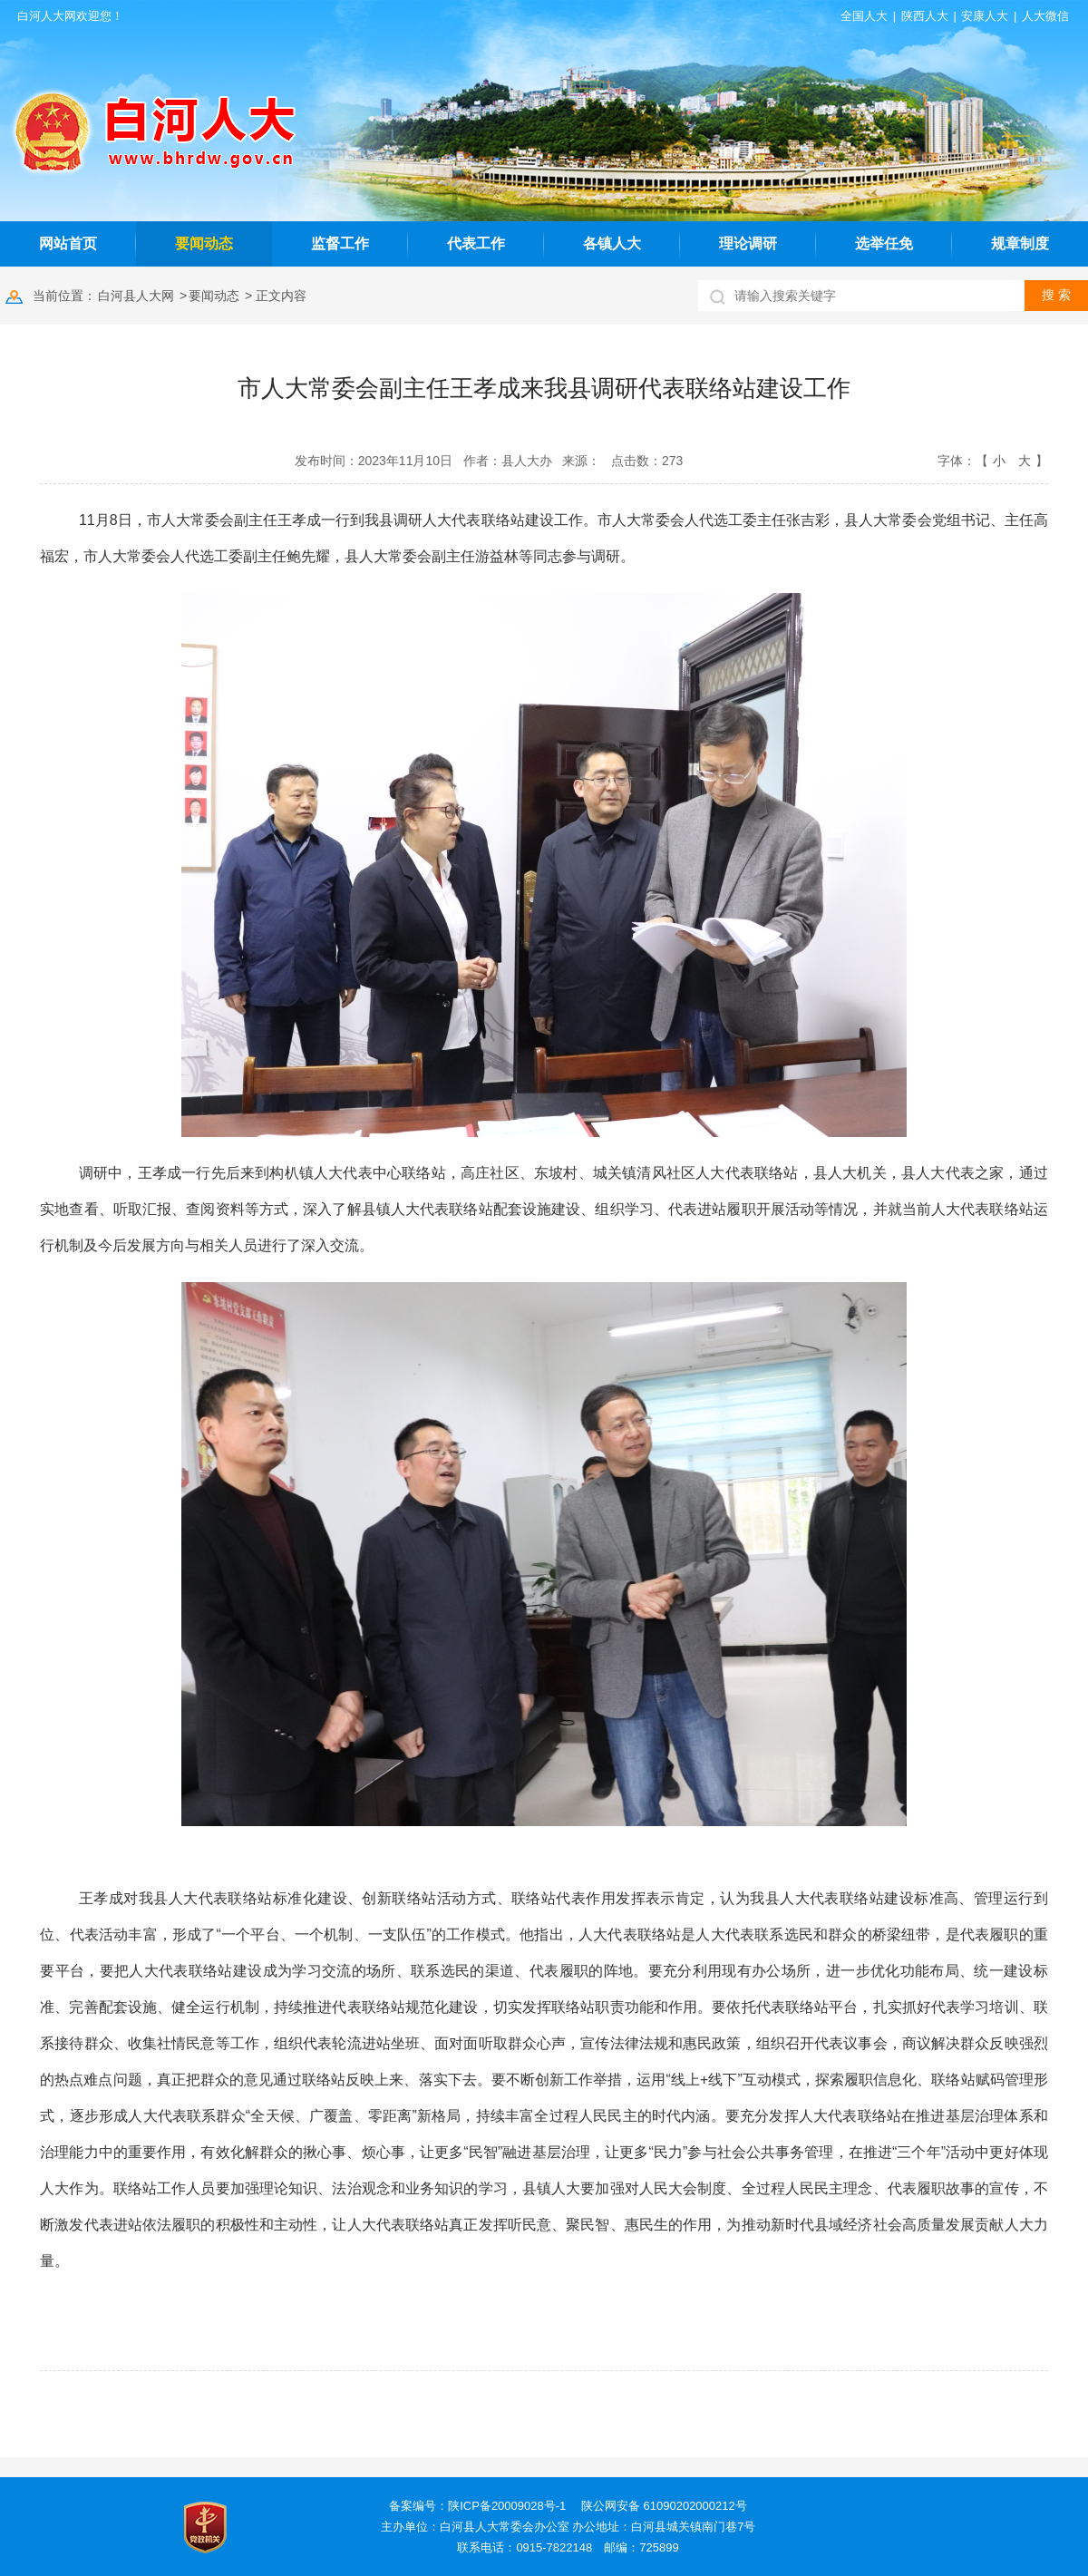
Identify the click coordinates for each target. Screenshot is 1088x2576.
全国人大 (864, 16)
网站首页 (68, 243)
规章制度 (1020, 243)
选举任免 (884, 243)
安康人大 (984, 16)
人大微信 (1045, 16)
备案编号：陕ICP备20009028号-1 (477, 2506)
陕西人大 (924, 16)
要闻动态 (204, 243)
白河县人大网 (136, 295)
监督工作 (340, 243)
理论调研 (748, 243)
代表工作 (476, 243)
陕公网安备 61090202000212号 (664, 2506)
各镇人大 (612, 243)
